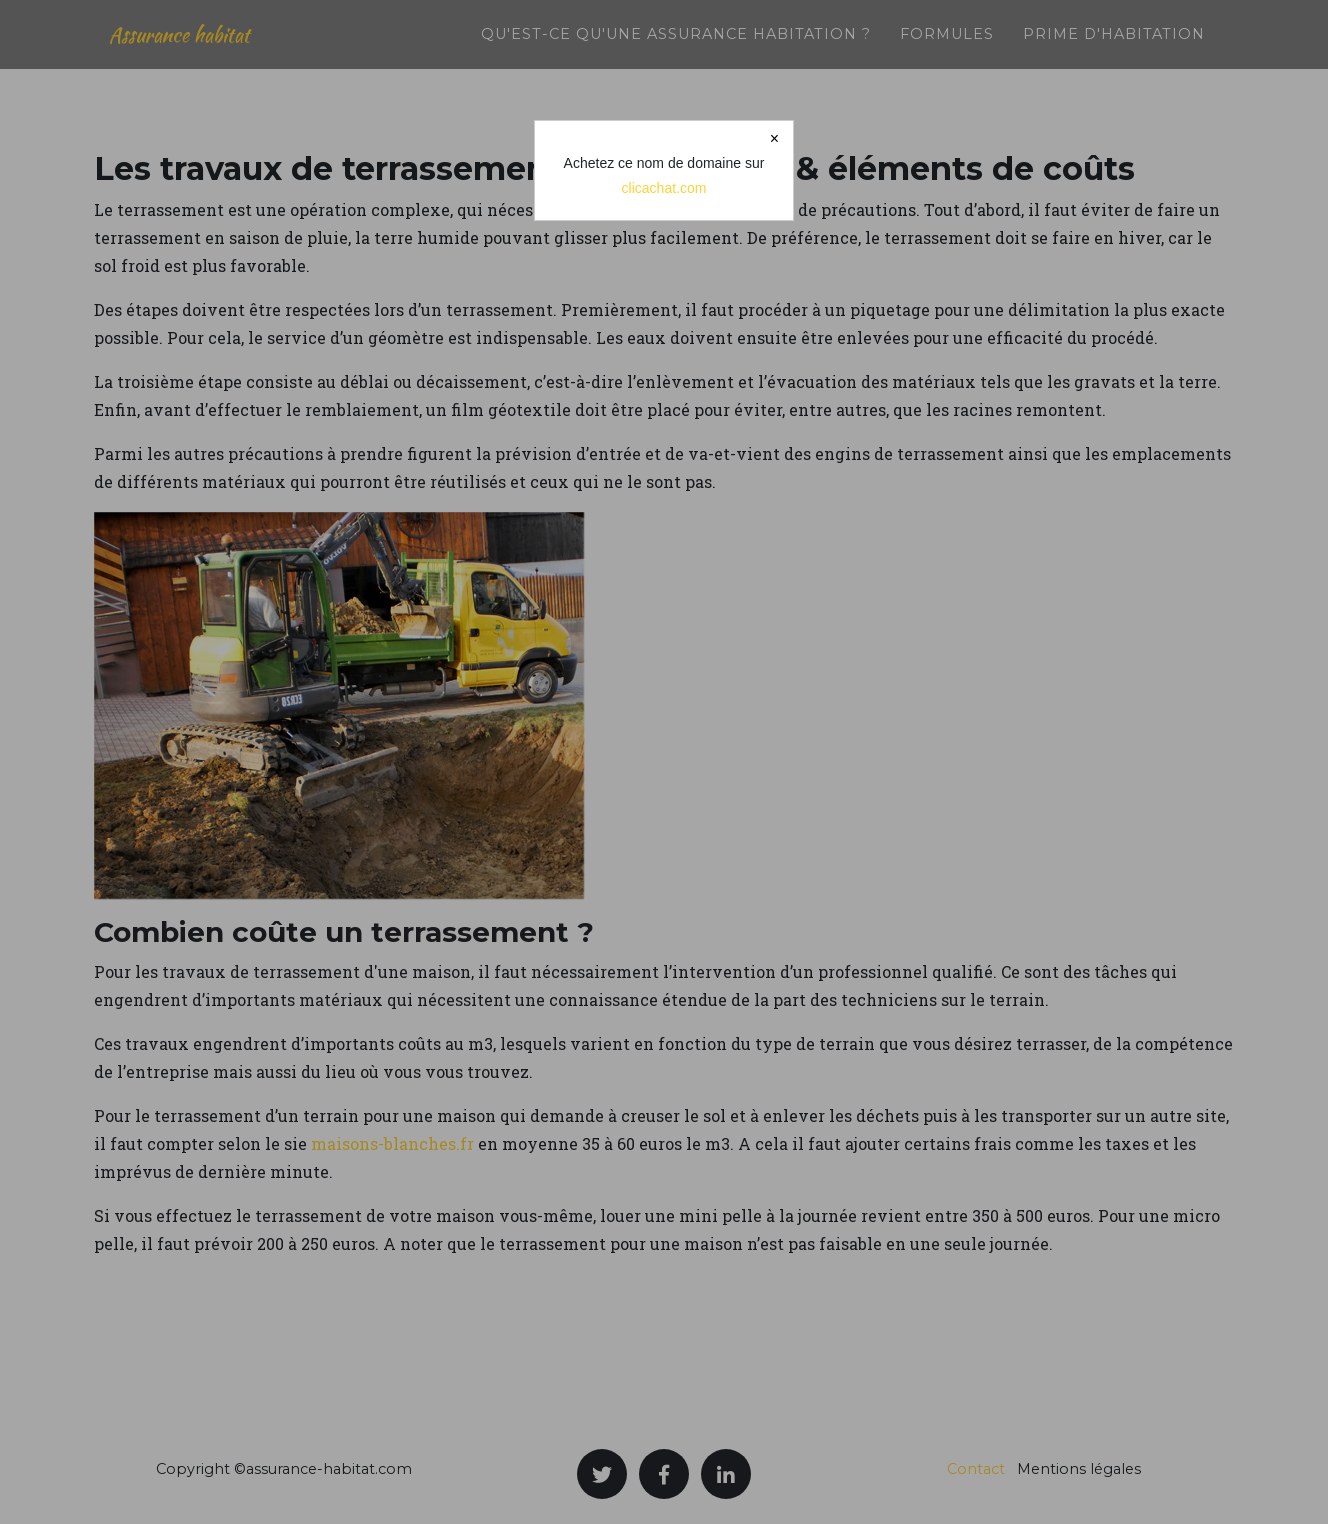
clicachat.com (664, 188)
